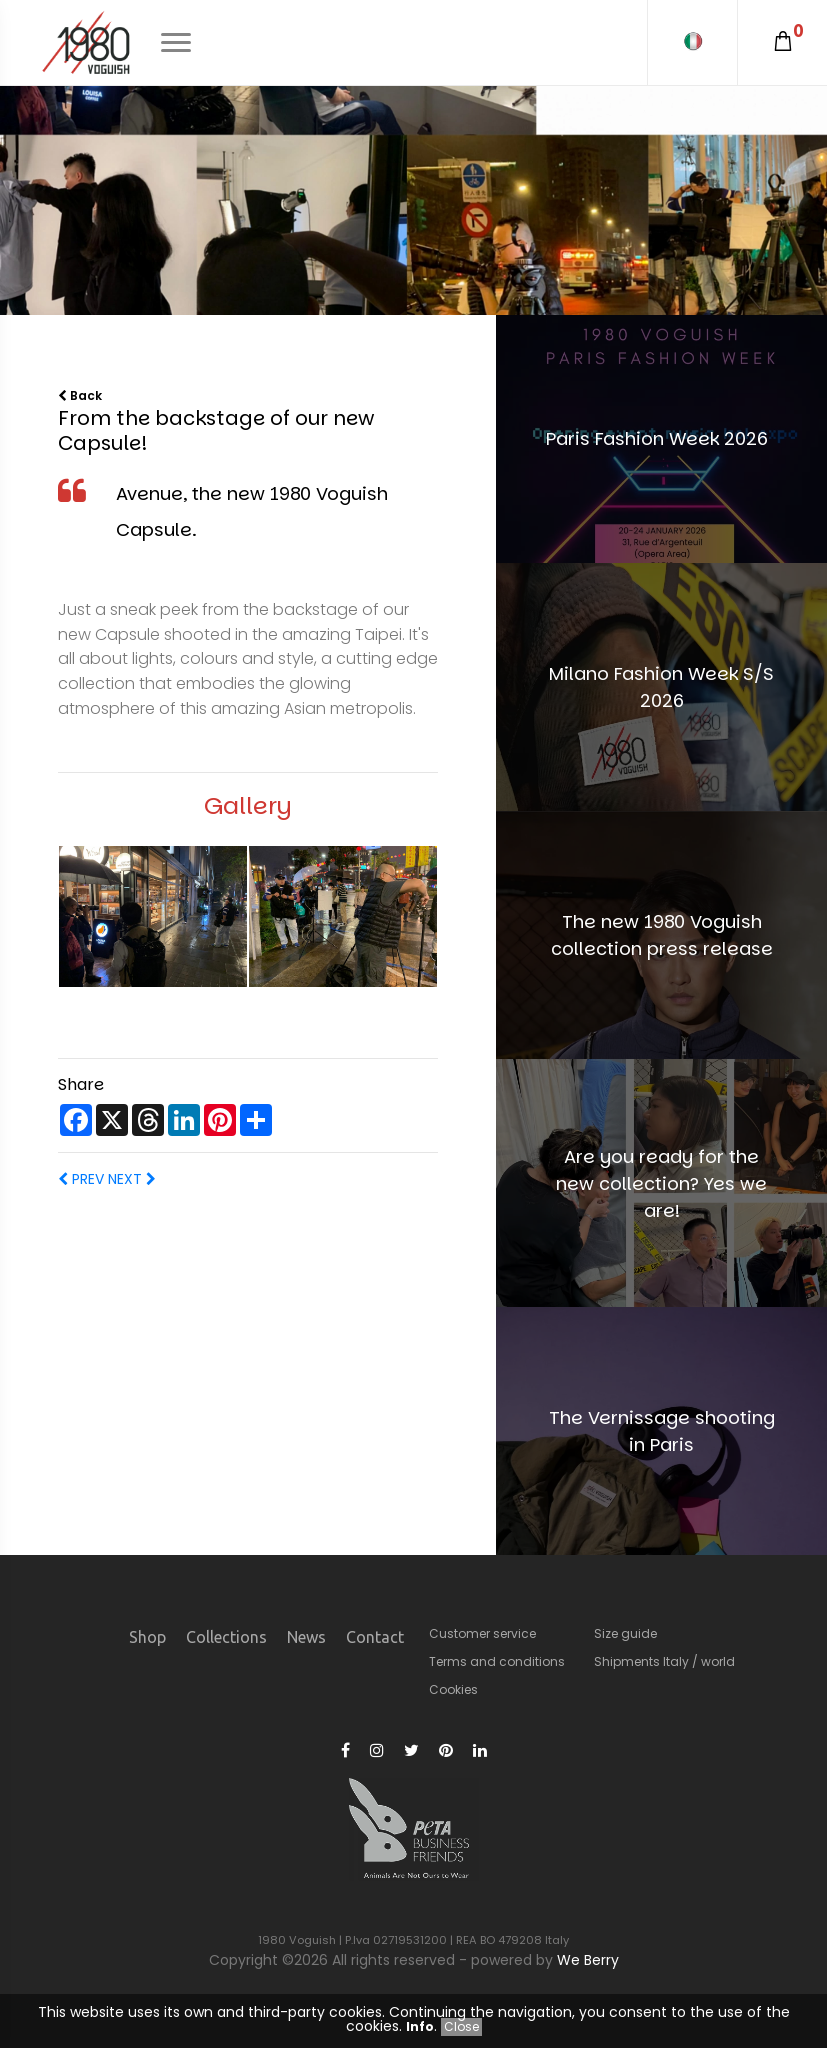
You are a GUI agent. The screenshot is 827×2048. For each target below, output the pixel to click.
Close (461, 2026)
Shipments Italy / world (664, 1661)
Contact (375, 1637)
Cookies (453, 1689)
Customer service (482, 1633)
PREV (81, 1179)
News (306, 1637)
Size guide (625, 1633)
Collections (226, 1637)
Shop (147, 1637)
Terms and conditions (497, 1661)
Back (80, 395)
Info (420, 2026)
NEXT (130, 1179)
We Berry (588, 1960)
